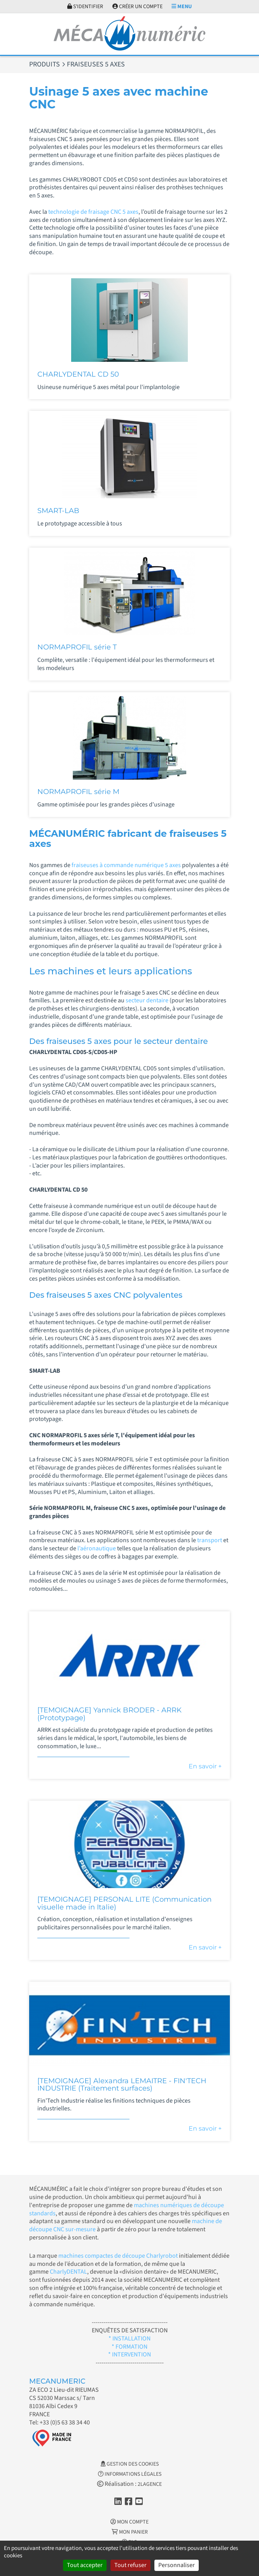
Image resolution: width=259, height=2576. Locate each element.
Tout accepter (85, 2565)
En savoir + (205, 1766)
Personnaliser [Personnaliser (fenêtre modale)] (176, 2565)
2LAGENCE (150, 2484)
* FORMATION (129, 2346)
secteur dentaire (148, 1000)
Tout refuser (130, 2565)
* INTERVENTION (129, 2354)
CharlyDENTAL (68, 2271)
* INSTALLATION (129, 2338)
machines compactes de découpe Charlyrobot (118, 2255)
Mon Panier (130, 2532)
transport (210, 1540)
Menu (182, 6)
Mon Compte (129, 2522)
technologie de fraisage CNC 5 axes (92, 212)
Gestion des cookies (130, 2464)
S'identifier (85, 6)
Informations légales (129, 2474)
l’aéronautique (97, 1548)
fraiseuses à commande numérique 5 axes (126, 865)
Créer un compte (137, 6)
